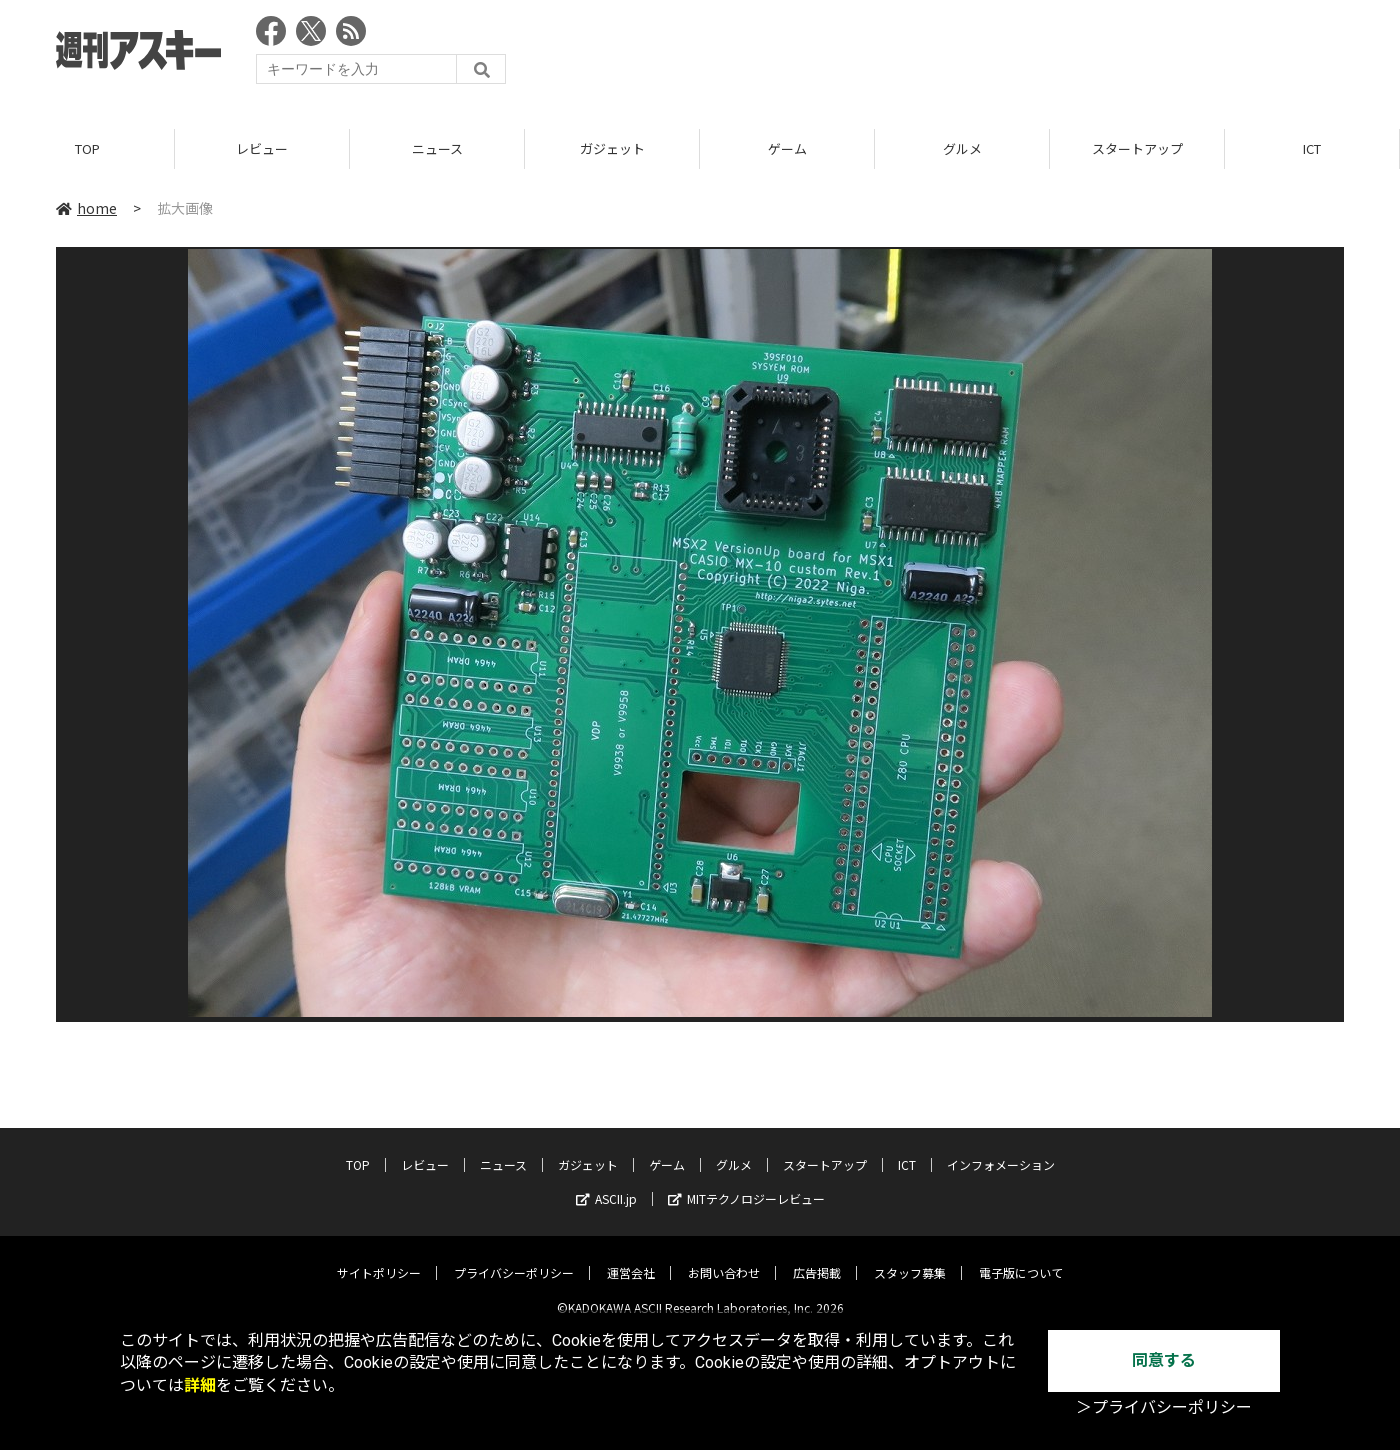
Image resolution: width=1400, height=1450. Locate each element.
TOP (87, 149)
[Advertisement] (980, 55)
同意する (1164, 1360)
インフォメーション (1001, 1149)
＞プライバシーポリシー (1164, 1407)
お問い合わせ (724, 1257)
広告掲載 (817, 1257)
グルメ (962, 149)
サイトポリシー (379, 1257)
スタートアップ (1137, 149)
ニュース (437, 149)
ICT (1312, 149)
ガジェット (612, 149)
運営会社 (631, 1257)
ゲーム (787, 149)
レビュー (262, 149)
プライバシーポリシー (514, 1257)
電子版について (1021, 1257)
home (86, 209)
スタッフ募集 (910, 1257)
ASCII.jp (606, 1183)
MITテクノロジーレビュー (746, 1183)
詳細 (200, 1385)
